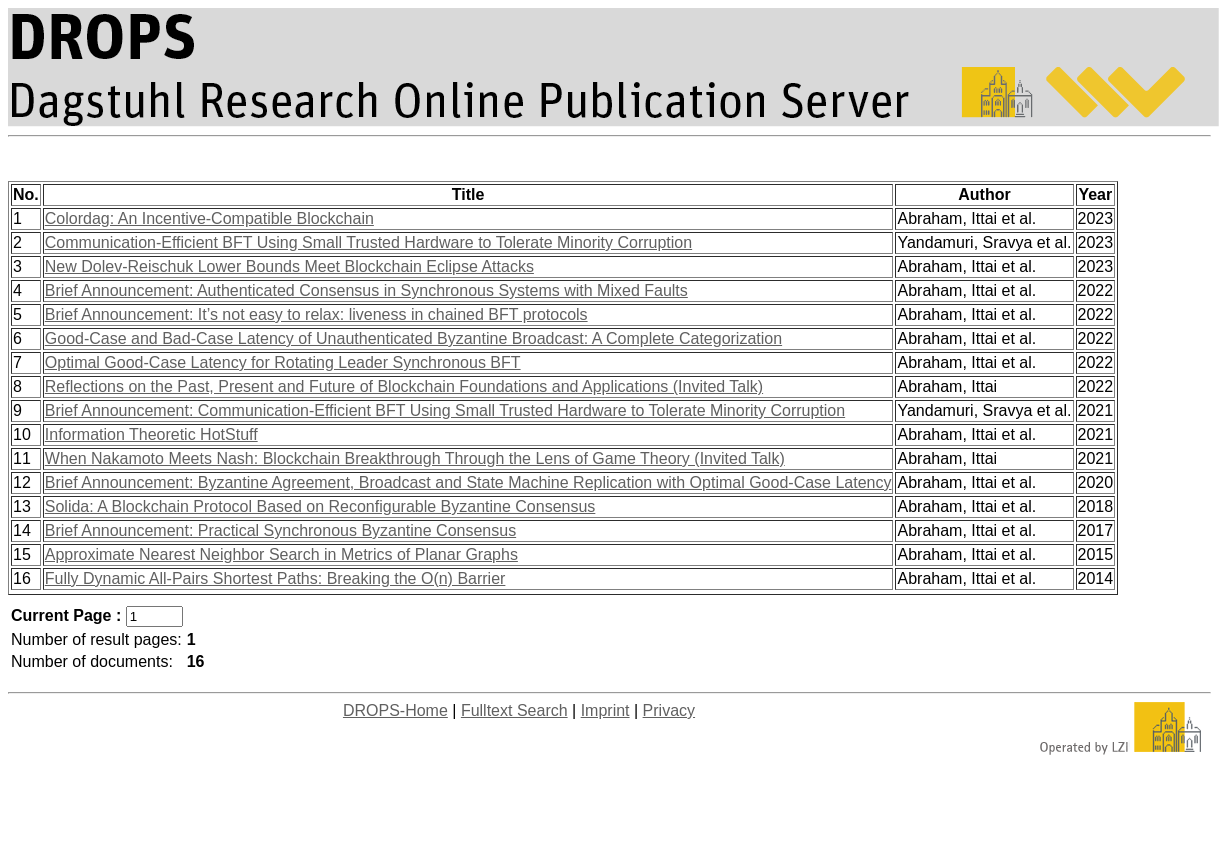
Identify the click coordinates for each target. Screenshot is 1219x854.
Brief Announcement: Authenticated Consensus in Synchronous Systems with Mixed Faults (366, 290)
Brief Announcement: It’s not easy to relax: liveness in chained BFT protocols (316, 314)
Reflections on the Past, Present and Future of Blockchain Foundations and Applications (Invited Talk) (404, 386)
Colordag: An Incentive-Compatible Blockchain (209, 218)
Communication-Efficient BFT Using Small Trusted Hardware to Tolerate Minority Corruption (368, 242)
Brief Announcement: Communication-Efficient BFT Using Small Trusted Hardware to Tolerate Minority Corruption (445, 410)
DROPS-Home (395, 710)
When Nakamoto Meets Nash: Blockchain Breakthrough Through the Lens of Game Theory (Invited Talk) (415, 458)
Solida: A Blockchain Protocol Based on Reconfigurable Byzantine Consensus (320, 506)
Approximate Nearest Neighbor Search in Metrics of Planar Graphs (281, 554)
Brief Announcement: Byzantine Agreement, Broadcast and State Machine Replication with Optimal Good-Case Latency (468, 482)
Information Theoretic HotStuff (151, 434)
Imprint (605, 710)
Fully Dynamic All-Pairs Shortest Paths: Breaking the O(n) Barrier (275, 578)
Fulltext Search (514, 710)
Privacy (669, 710)
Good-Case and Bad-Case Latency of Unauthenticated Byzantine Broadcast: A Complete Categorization (413, 338)
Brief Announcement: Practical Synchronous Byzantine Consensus (280, 530)
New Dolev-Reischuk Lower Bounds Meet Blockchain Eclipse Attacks (289, 266)
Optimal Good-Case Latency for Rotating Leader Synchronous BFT (283, 362)
